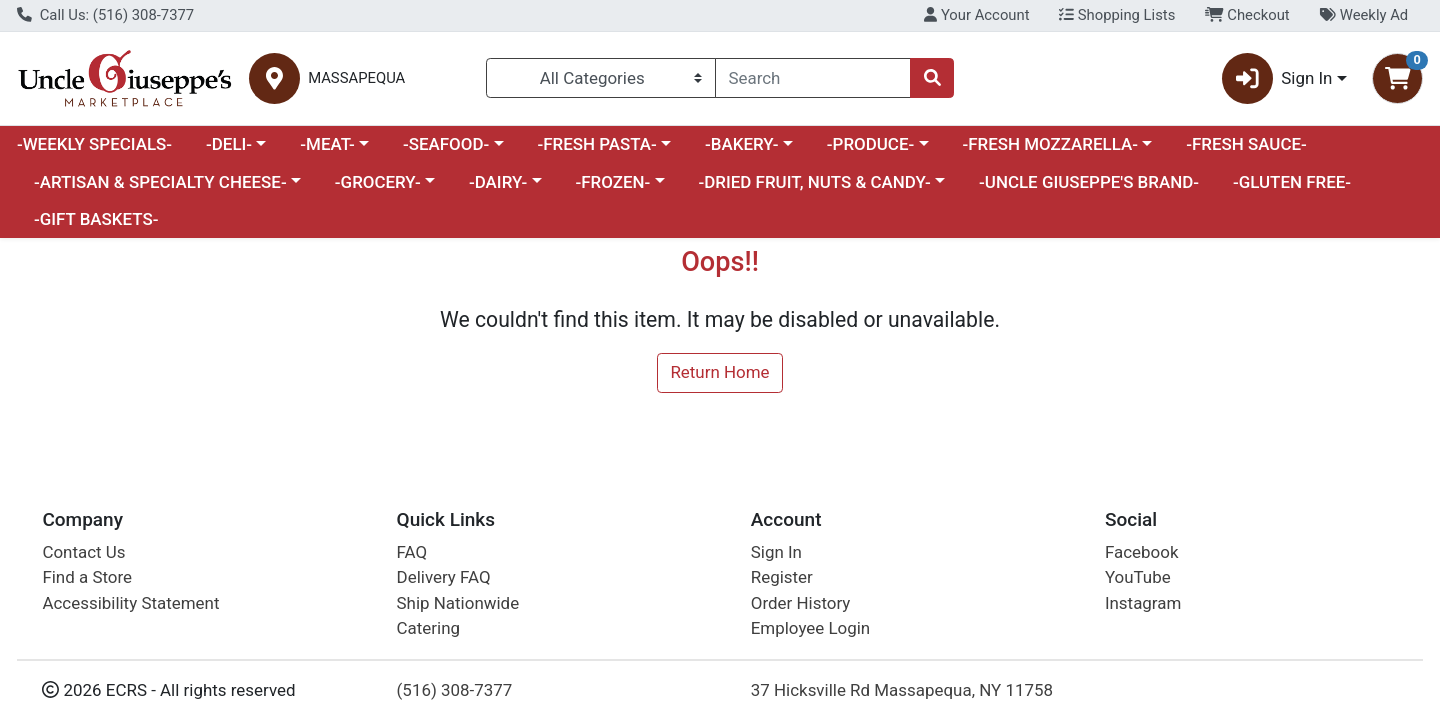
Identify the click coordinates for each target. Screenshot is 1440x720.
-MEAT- (327, 144)
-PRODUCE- (870, 144)
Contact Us (83, 552)
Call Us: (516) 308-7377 (105, 15)
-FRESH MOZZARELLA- (1050, 144)
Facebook (1142, 552)
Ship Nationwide (458, 603)
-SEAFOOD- (446, 144)
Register (782, 577)
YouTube (1138, 577)
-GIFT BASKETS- (96, 219)
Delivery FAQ (444, 577)
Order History (801, 603)
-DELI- (229, 144)
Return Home (719, 372)
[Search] (813, 78)
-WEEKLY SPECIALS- (94, 144)
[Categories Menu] (601, 78)
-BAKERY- (742, 144)
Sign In (776, 552)
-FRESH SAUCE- (1246, 144)
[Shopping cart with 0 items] (1397, 78)
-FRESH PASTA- (596, 144)
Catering (428, 628)
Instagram (1143, 603)
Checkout (1247, 15)
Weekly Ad (1363, 15)
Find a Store (87, 577)
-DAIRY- (498, 182)
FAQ (412, 552)
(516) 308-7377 (455, 690)
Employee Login (810, 628)
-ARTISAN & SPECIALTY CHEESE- (160, 182)
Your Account (976, 15)
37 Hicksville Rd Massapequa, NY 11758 (902, 690)
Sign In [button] (1277, 78)
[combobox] (813, 78)
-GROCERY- (378, 182)
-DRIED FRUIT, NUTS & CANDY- (815, 182)
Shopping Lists (1117, 15)
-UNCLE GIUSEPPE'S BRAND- (1089, 182)
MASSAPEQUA (356, 78)
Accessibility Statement (130, 603)
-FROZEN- (613, 182)
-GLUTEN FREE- (1292, 182)
